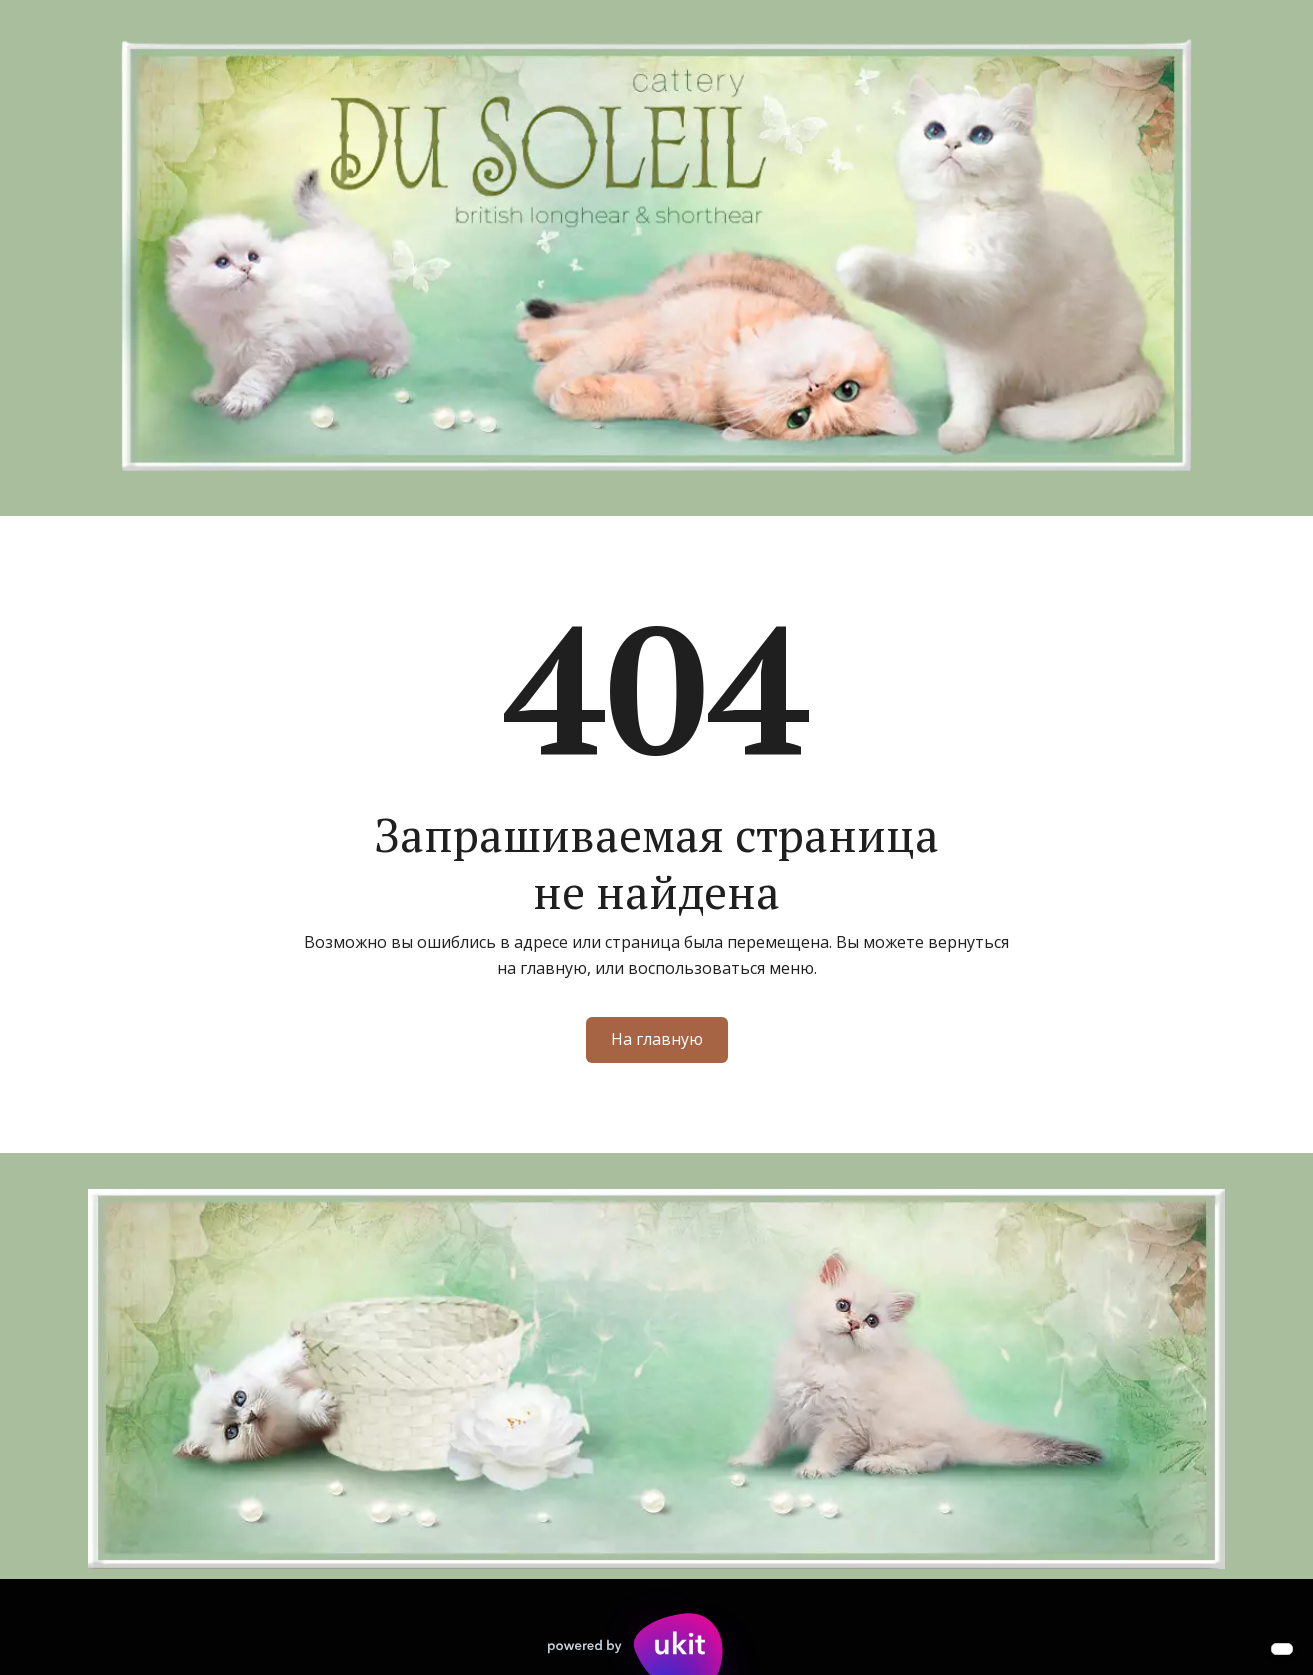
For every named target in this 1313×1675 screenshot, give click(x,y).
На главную (657, 1039)
